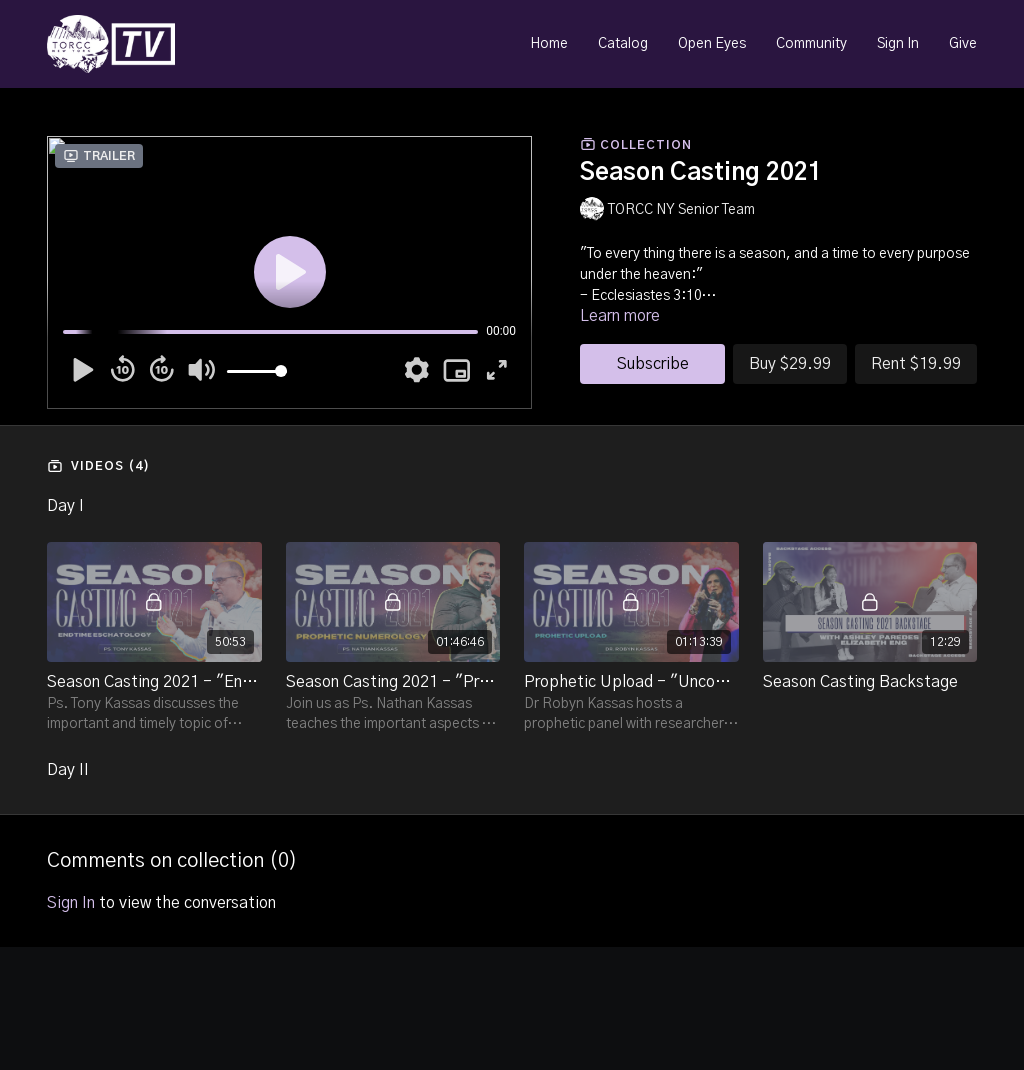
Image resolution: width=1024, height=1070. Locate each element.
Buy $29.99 (790, 364)
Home (549, 44)
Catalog (623, 44)
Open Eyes (712, 44)
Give (963, 44)
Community (811, 44)
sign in (71, 903)
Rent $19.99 (916, 364)
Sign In (898, 44)
